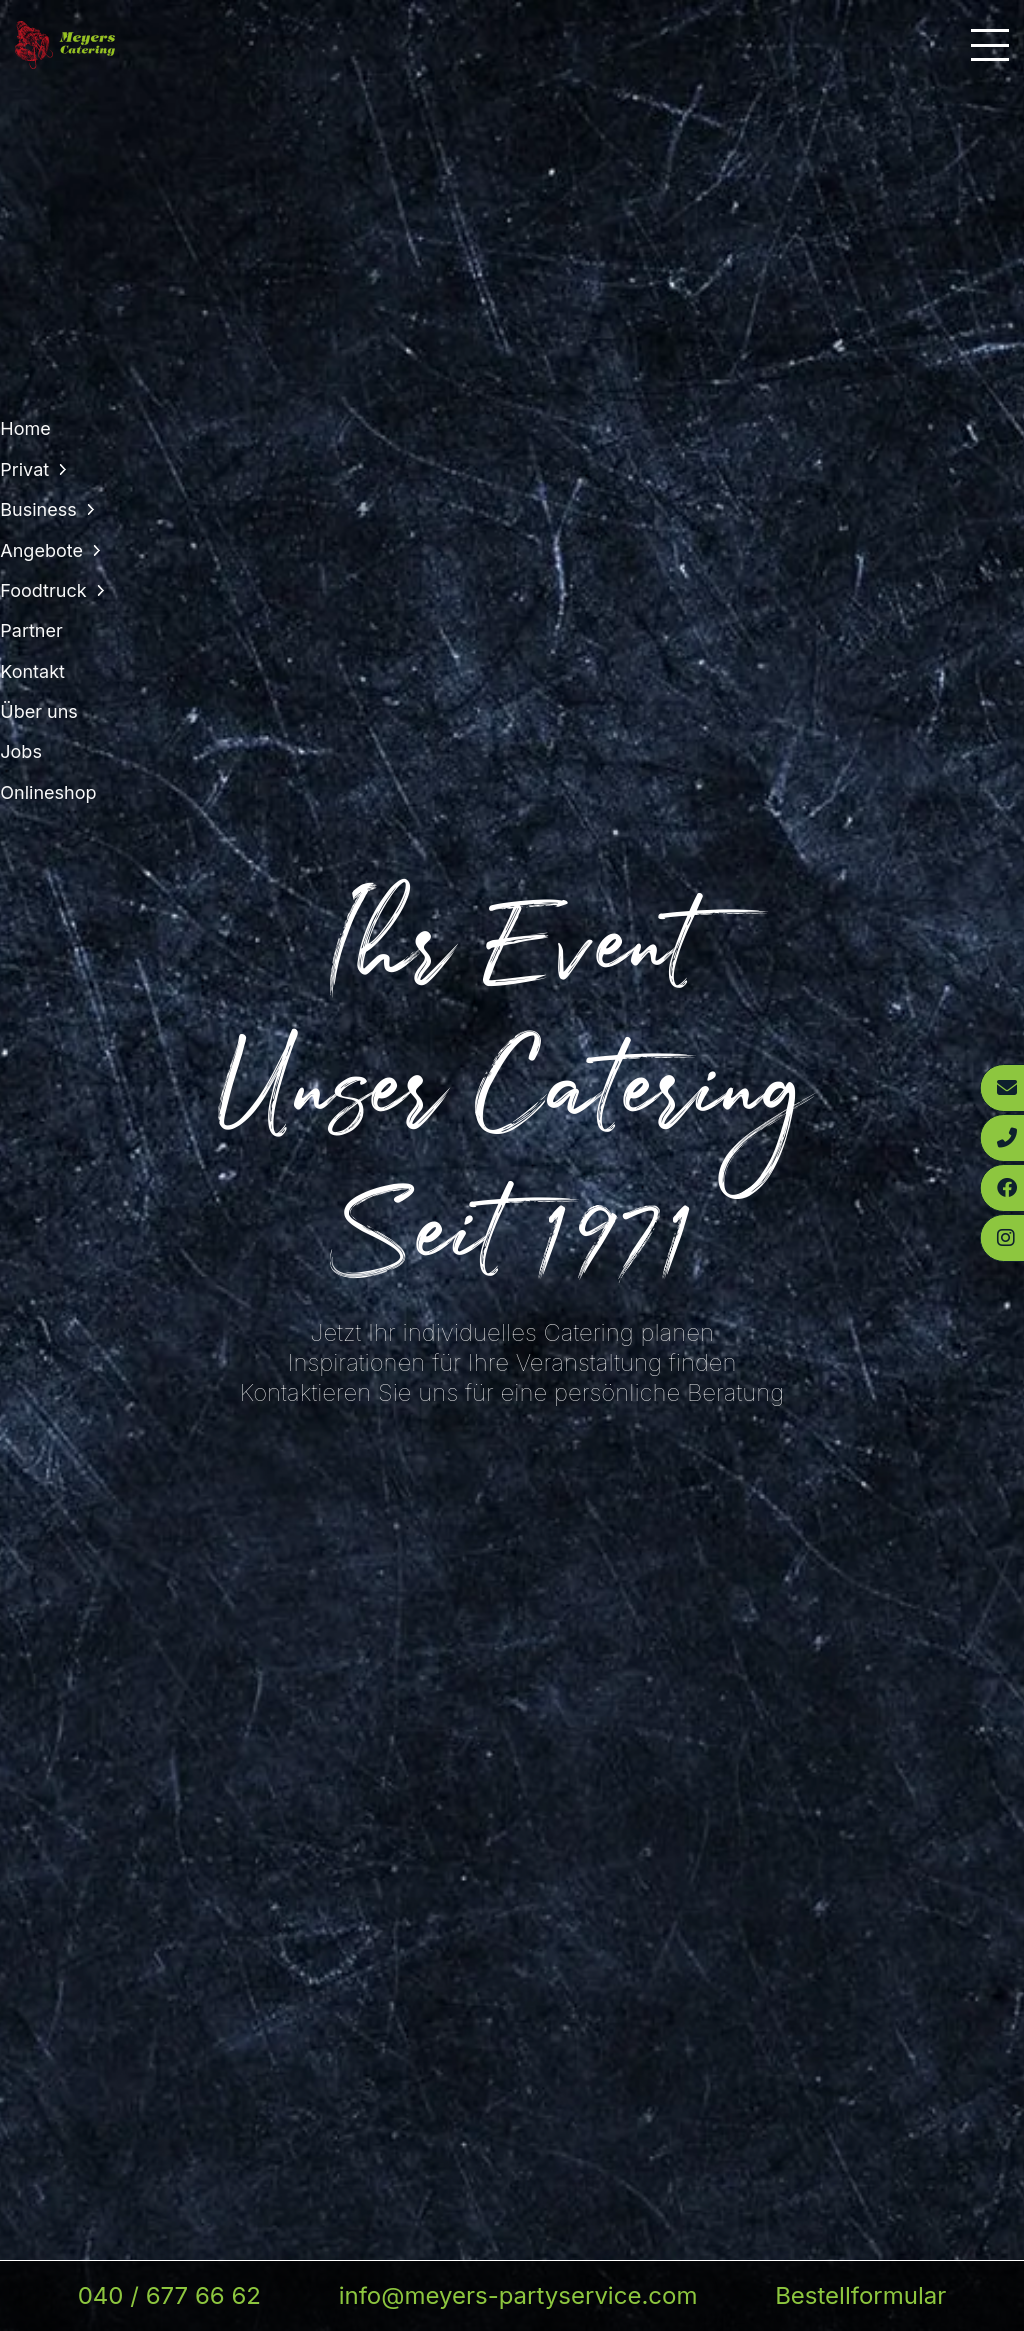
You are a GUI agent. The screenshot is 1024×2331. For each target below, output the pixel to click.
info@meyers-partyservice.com (518, 2295)
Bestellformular (860, 2295)
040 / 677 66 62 (169, 2295)
